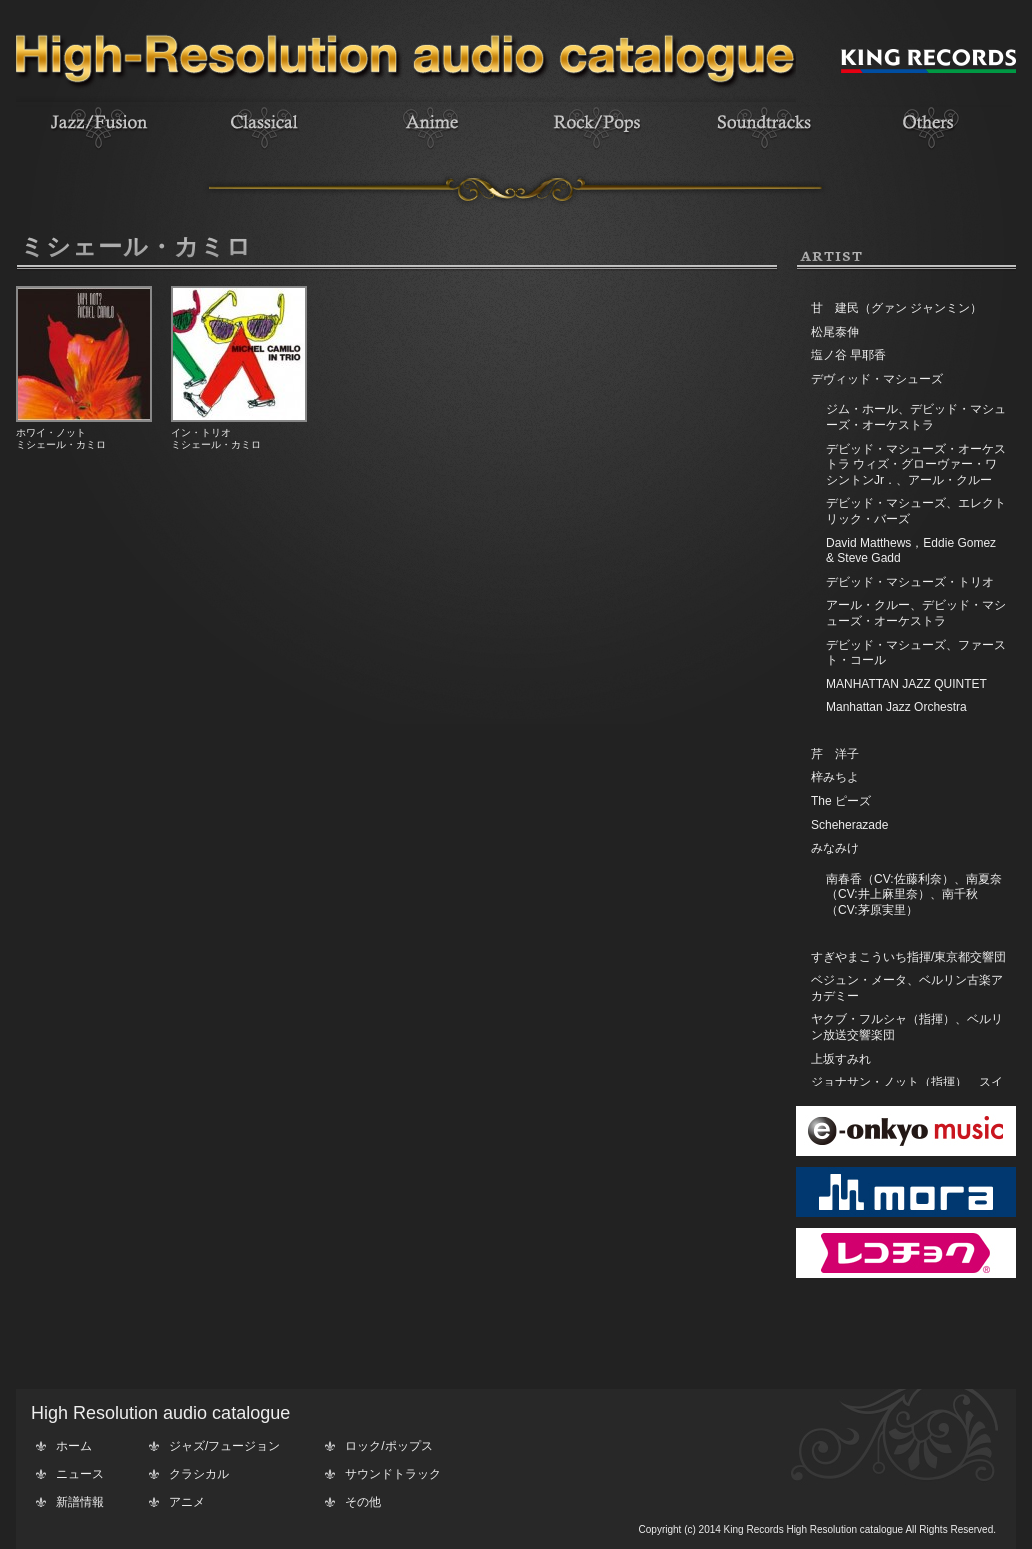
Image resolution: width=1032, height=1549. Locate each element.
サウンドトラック (393, 1474)
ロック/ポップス (388, 1446)
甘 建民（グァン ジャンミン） (896, 308)
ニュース (80, 1474)
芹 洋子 (835, 754)
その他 (363, 1502)
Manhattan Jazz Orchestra (896, 707)
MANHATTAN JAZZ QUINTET (906, 684)
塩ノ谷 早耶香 (848, 355)
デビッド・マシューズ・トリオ (910, 582)
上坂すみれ (841, 1059)
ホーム (74, 1446)
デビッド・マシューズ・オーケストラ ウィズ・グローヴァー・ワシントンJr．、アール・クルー (916, 464)
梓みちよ (835, 777)
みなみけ (835, 848)
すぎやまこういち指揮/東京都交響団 (908, 957)
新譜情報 (80, 1502)
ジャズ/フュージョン (224, 1446)
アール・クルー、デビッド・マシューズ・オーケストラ (916, 613)
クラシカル (199, 1474)
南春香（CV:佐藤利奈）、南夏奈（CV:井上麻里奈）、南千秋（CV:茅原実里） (914, 894)
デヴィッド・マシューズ (877, 379)
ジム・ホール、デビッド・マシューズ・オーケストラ (916, 417)
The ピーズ (841, 801)
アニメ (187, 1502)
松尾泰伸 (835, 332)
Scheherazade (849, 825)
